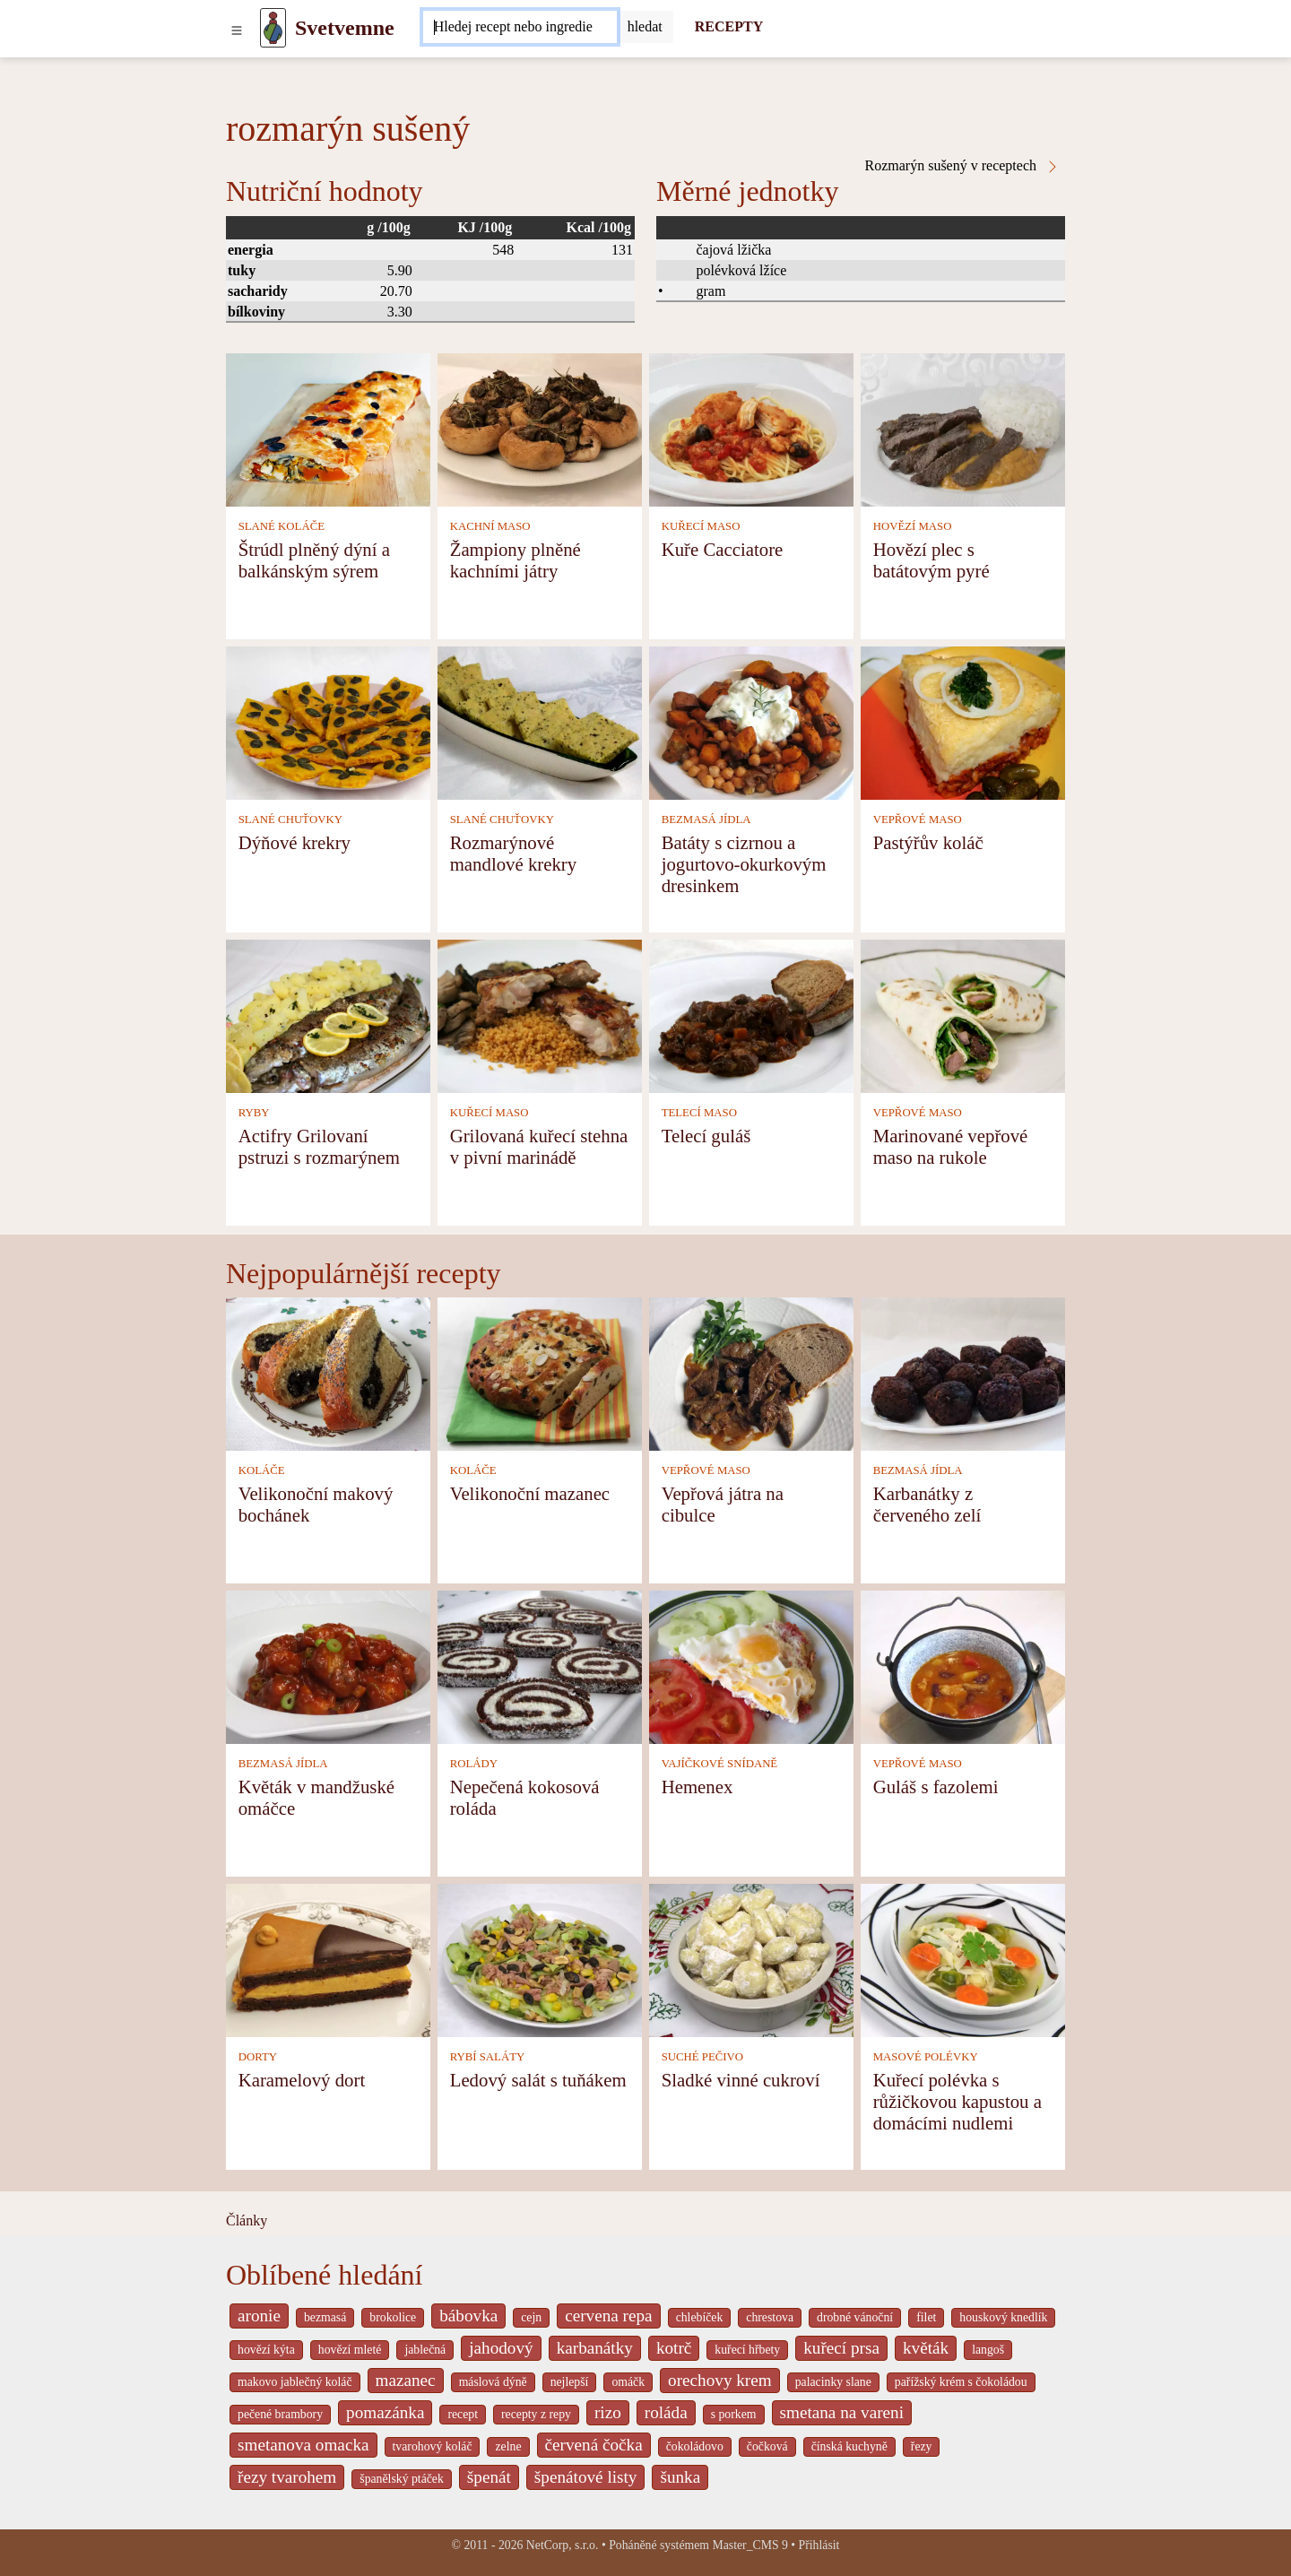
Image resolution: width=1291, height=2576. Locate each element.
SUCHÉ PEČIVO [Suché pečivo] (702, 2057)
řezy (921, 2446)
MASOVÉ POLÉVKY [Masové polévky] (925, 2057)
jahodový (501, 2347)
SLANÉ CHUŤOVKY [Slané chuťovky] (290, 819)
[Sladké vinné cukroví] (751, 1958)
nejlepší (569, 2382)
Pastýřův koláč (928, 842)
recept (462, 2414)
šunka (680, 2477)
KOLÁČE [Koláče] (261, 1470)
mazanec (406, 2380)
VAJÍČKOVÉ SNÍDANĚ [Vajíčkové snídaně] (720, 1763)
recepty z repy (536, 2414)
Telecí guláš (706, 1135)
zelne (508, 2446)
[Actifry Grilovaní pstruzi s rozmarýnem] (328, 1014)
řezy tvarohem (287, 2477)
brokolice (392, 2317)
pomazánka (385, 2412)
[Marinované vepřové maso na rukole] (963, 1014)
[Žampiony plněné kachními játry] (540, 428)
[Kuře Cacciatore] (751, 428)
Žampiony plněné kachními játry (515, 560)
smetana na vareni (842, 2412)
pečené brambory (280, 2414)
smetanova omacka (303, 2444)
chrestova (769, 2317)
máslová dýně (493, 2382)
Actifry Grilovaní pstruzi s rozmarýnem (319, 1146)
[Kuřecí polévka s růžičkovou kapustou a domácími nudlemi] (963, 1958)
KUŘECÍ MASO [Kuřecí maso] (701, 526)
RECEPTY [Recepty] (729, 26)
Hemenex (697, 1786)
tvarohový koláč (432, 2446)
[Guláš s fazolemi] (963, 1665)
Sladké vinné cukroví (741, 2079)
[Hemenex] (751, 1665)
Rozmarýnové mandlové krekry (513, 853)
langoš (988, 2349)
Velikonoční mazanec (530, 1493)
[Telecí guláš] (751, 1014)
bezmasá (325, 2317)
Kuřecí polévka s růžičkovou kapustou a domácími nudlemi (957, 2101)
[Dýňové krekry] (328, 721)
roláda (666, 2412)
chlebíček (699, 2317)
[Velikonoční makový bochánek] (328, 1372)
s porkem (734, 2414)
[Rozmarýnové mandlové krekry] (540, 721)
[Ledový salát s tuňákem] (540, 1958)
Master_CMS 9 (749, 2545)
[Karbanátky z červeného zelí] (963, 1372)
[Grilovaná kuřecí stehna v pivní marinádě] (540, 1014)
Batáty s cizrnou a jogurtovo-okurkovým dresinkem (744, 864)
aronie (259, 2315)
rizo (607, 2412)
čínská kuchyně (849, 2446)
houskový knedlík (1003, 2317)
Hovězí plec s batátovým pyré (931, 560)
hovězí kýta (266, 2349)
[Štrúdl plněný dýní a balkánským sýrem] (328, 428)
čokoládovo (694, 2446)
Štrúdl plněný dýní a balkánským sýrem (314, 560)
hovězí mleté (350, 2349)
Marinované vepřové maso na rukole (950, 1146)
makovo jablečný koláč (295, 2382)
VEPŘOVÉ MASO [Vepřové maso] (917, 819)
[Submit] (645, 27)
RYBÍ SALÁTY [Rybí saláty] (487, 2057)
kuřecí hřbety (747, 2349)
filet (926, 2317)
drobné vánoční (855, 2317)
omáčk (628, 2382)
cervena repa (608, 2315)
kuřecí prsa (841, 2347)
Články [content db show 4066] (246, 2220)
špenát (489, 2477)
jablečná (425, 2349)
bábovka (468, 2315)
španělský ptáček (402, 2478)
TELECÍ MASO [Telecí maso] (699, 1112)
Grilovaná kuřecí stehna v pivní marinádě (539, 1146)
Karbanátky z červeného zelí (927, 1504)
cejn (531, 2317)
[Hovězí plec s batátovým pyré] (963, 428)
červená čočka (594, 2444)
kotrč (673, 2347)
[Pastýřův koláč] (963, 721)
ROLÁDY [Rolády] (474, 1763)
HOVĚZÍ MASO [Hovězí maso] (912, 526)
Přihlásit (819, 2545)
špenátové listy (585, 2477)
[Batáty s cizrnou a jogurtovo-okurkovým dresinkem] (751, 721)
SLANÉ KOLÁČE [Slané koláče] (281, 526)
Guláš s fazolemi (936, 1786)
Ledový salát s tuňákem (538, 2079)
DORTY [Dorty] (257, 2057)
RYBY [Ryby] (254, 1112)
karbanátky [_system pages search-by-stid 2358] (595, 2347)
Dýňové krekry (294, 842)
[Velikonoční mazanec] (540, 1372)
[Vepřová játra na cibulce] (751, 1372)
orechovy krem (720, 2380)
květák (926, 2347)
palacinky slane (833, 2382)
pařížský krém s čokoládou (961, 2382)
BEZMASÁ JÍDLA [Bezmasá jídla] (706, 819)
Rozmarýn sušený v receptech (962, 166)
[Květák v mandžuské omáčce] (328, 1665)
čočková (767, 2446)
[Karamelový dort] (328, 1958)
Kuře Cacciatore (723, 549)
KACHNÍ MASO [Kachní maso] (490, 526)
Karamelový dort (302, 2079)
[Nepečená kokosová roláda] (540, 1665)
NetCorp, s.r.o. (562, 2545)
